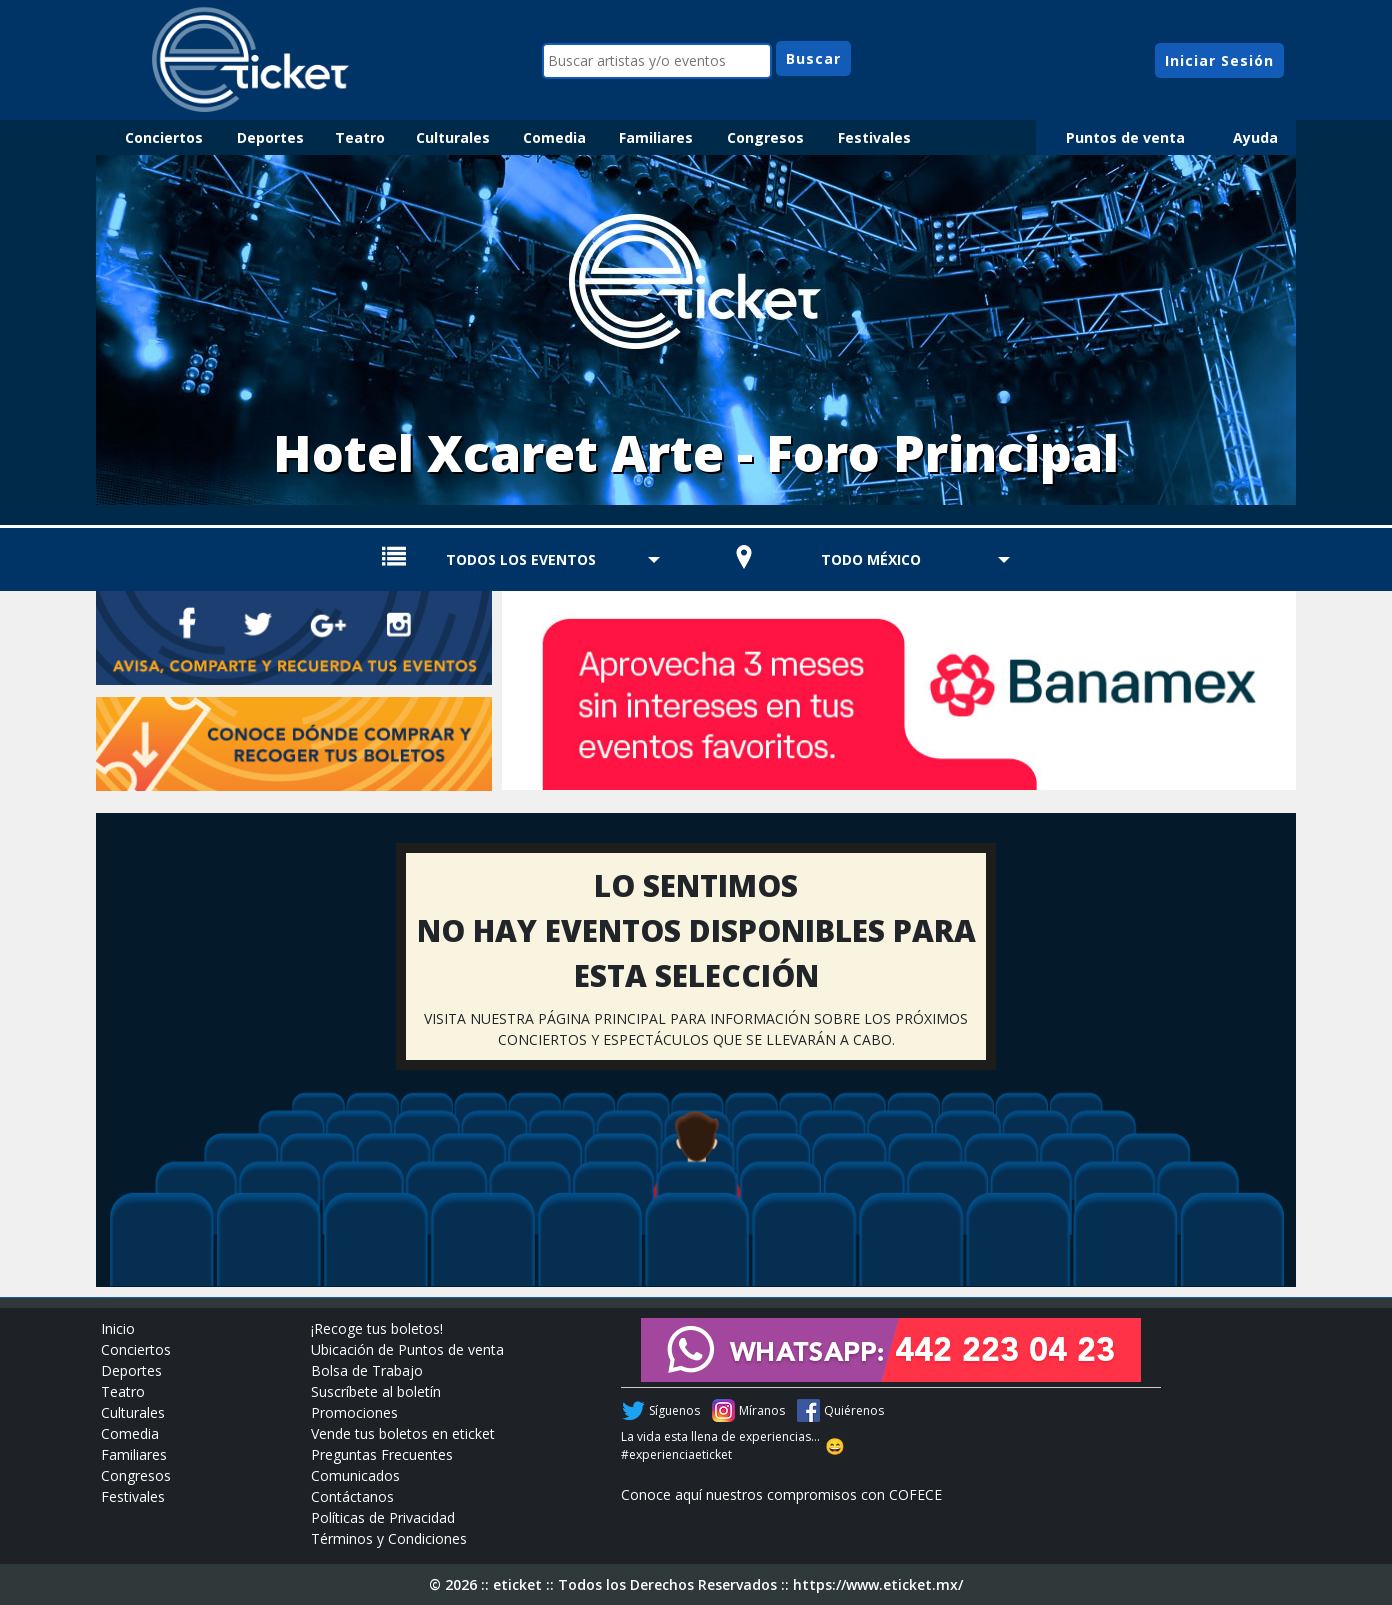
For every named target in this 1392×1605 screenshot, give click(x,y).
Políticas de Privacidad (383, 1517)
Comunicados (355, 1475)
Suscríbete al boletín (376, 1391)
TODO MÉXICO (871, 559)
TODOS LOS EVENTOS (521, 559)
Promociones (354, 1412)
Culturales (453, 137)
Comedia (554, 137)
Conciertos (164, 137)
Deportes (270, 137)
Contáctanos (352, 1496)
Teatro (360, 137)
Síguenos (674, 1410)
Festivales (874, 137)
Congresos (765, 137)
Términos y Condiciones (389, 1538)
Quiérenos (854, 1410)
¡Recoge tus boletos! (377, 1328)
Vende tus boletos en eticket (403, 1433)
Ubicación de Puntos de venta (407, 1349)
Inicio (118, 1328)
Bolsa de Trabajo (367, 1370)
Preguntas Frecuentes (382, 1454)
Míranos (762, 1410)
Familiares (656, 137)
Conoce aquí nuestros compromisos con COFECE (781, 1494)
